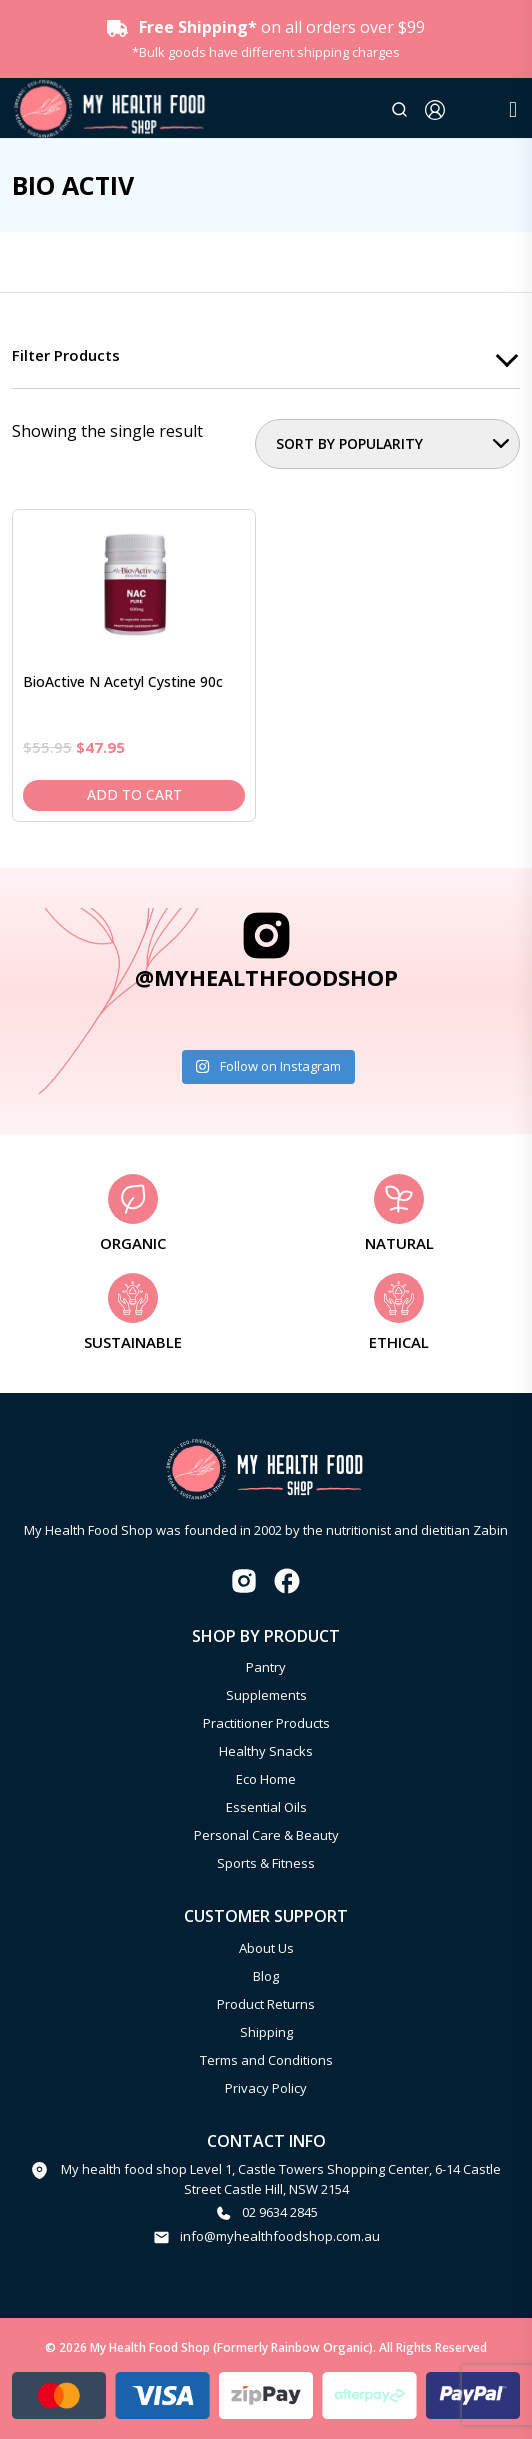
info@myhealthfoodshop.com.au (280, 2236)
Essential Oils (266, 1807)
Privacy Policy (266, 2088)
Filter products (66, 355)
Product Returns (266, 2004)
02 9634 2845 (280, 2212)
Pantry (266, 1667)
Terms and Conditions (266, 2060)
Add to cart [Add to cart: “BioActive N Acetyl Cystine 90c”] (134, 794)
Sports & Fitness (266, 1863)
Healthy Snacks (266, 1751)
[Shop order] (387, 444)
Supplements (266, 1695)
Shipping (266, 2032)
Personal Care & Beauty (266, 1835)
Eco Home (266, 1779)
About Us (266, 1948)
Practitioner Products (266, 1723)
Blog (266, 1976)
